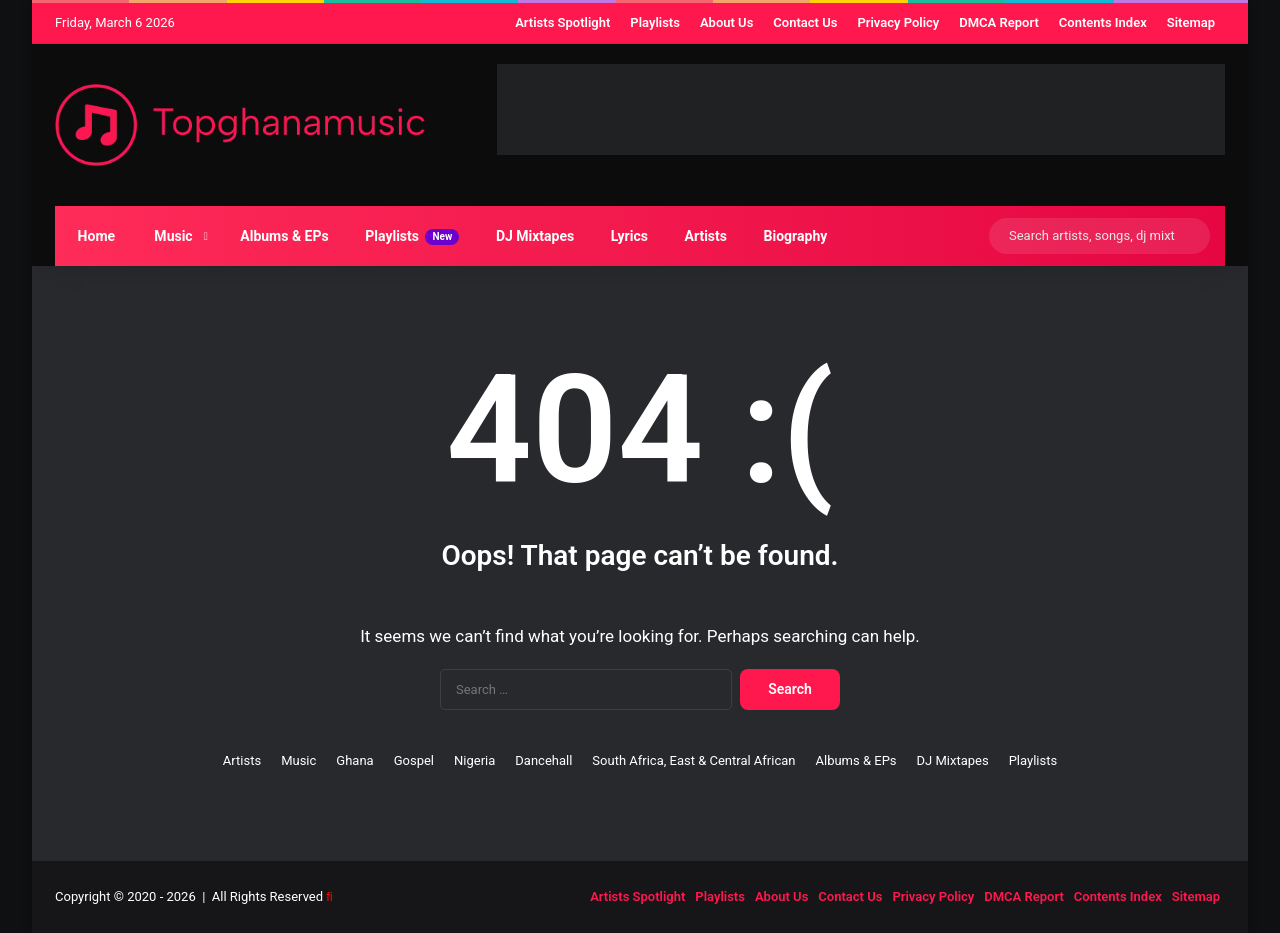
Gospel (414, 760)
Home (92, 236)
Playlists (408, 236)
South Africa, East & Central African (693, 760)
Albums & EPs (280, 236)
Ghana (354, 760)
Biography (791, 236)
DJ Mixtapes (530, 236)
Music (168, 236)
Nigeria (474, 760)
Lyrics (625, 236)
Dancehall (543, 760)
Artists (701, 236)
